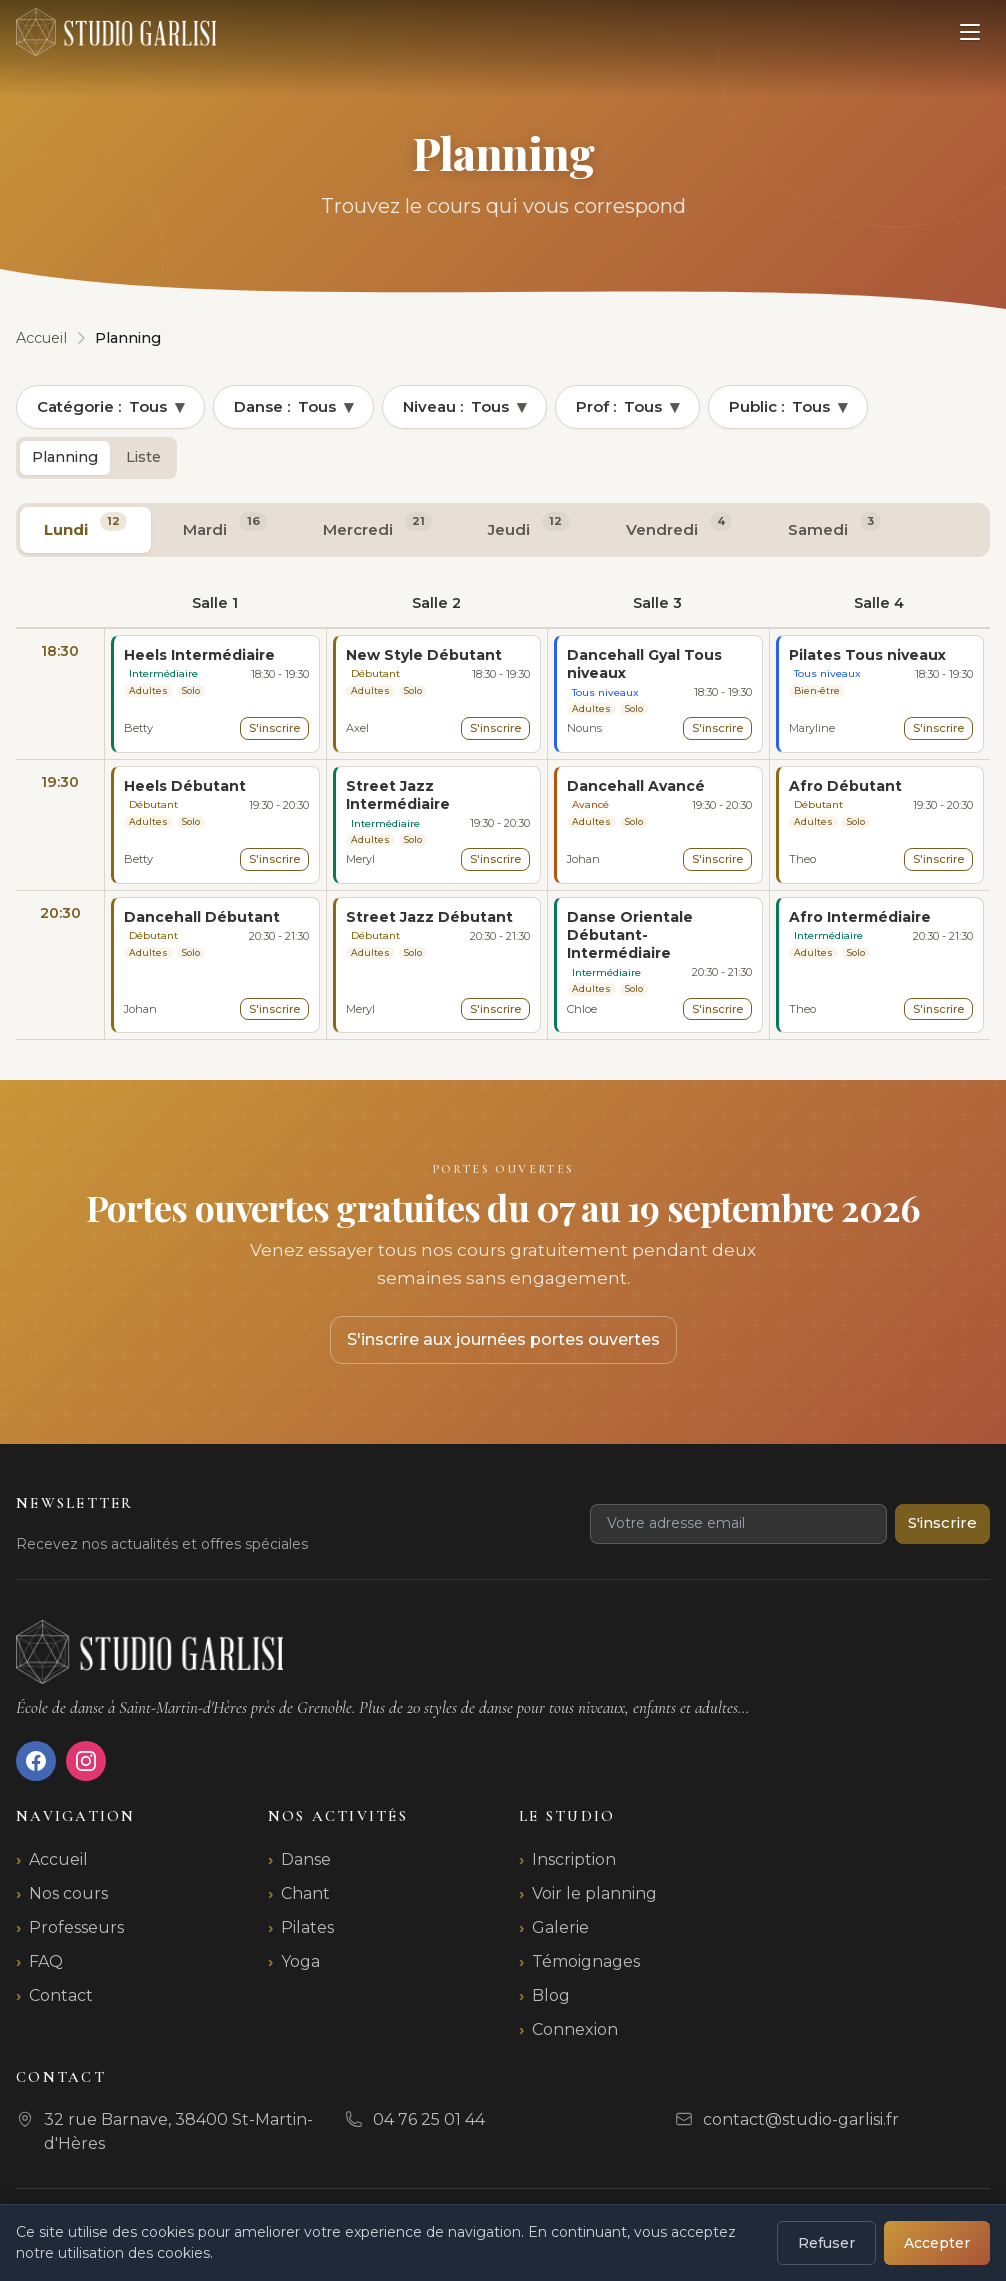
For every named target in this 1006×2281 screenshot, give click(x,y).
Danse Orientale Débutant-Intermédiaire (630, 935)
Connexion (575, 2029)
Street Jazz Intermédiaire (398, 795)
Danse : (293, 407)
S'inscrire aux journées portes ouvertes (503, 1339)
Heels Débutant (185, 786)
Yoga (300, 1961)
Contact (61, 1995)
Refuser (826, 2243)
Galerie (560, 1927)
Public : (788, 407)
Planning (65, 457)
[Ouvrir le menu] (970, 32)
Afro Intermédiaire (860, 917)
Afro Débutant (845, 786)
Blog (551, 1995)
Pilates (307, 1927)
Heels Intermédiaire (199, 655)
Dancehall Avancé (636, 786)
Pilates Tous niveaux (867, 655)
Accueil (58, 1859)
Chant (305, 1893)
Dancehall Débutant (202, 917)
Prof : (627, 407)
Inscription (574, 1859)
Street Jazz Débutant (429, 917)
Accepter (937, 2243)
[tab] (85, 530)
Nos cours (68, 1893)
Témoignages (586, 1961)
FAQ (46, 1961)
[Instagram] (86, 1761)
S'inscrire (274, 728)
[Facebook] (36, 1761)
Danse (306, 1859)
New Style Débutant (424, 655)
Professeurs (76, 1927)
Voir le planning (594, 1893)
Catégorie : (110, 407)
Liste (143, 457)
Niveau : (464, 407)
